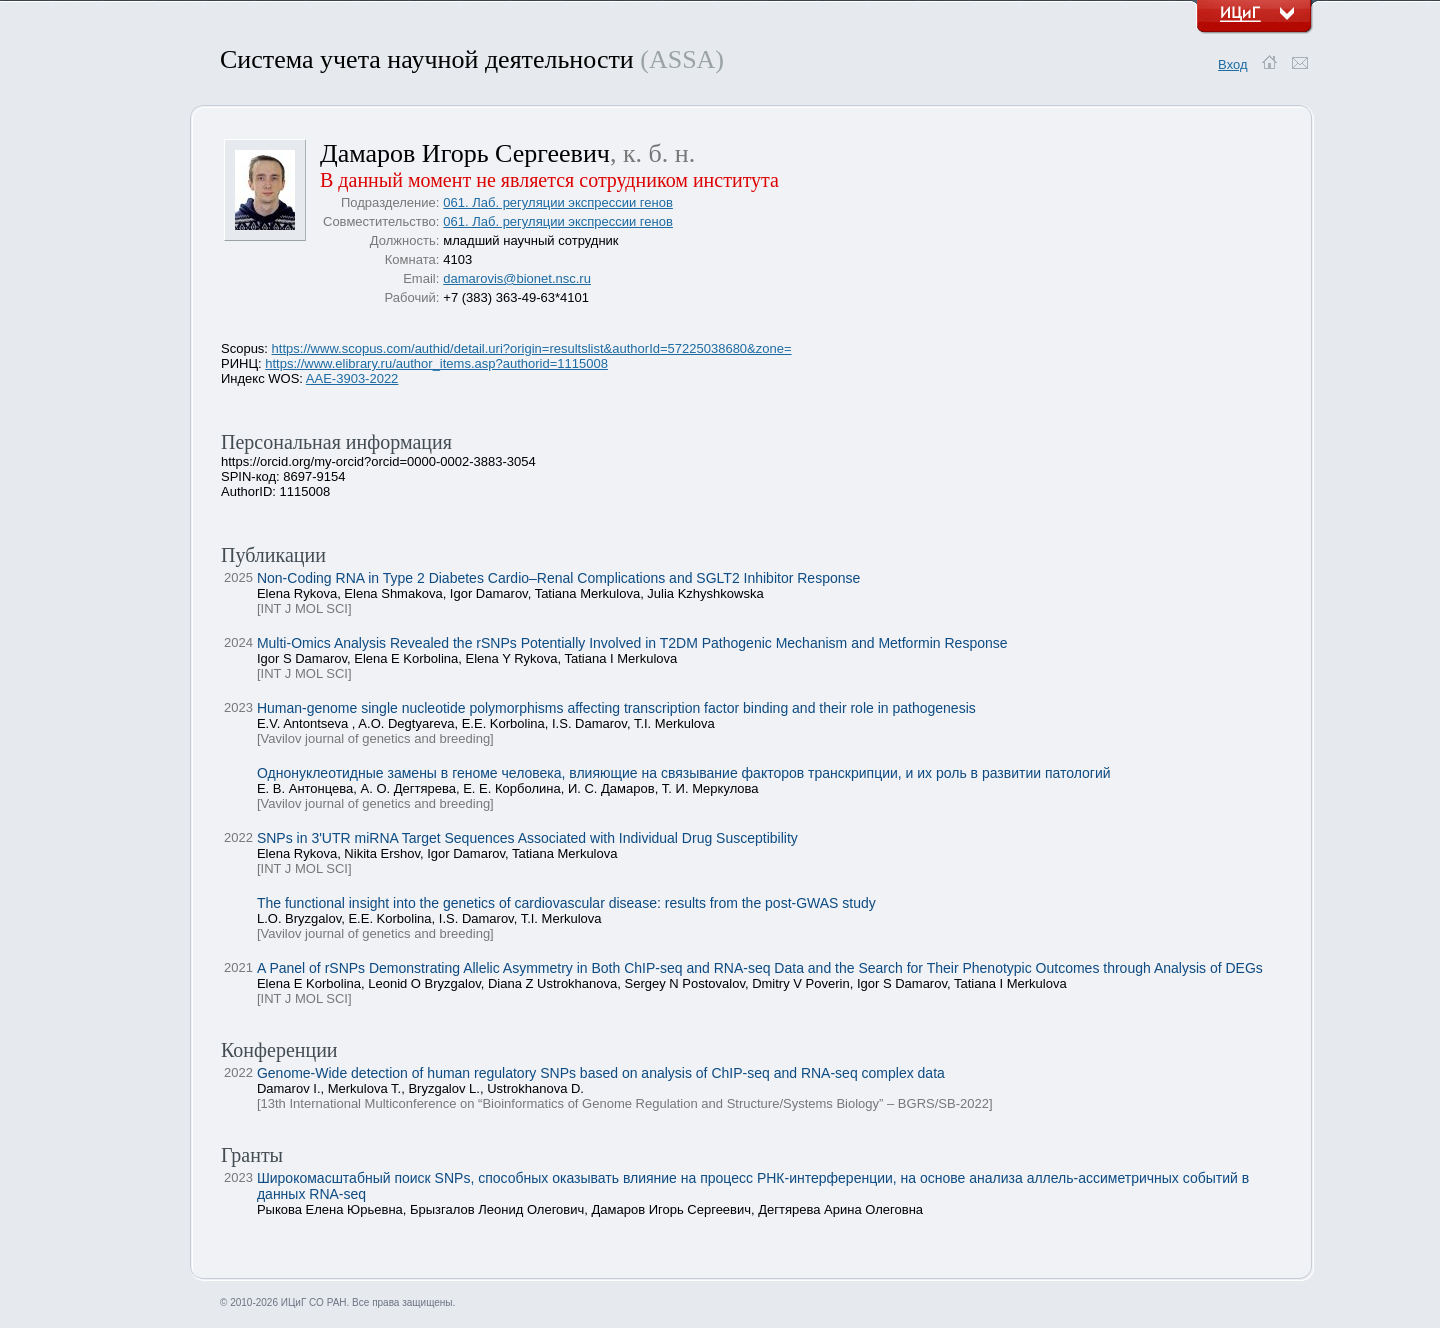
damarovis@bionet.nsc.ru (517, 278)
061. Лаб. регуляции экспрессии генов (558, 202)
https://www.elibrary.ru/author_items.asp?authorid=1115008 (436, 363)
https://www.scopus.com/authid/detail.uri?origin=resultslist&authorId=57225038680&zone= (532, 348)
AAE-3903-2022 (352, 378)
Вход (1232, 64)
